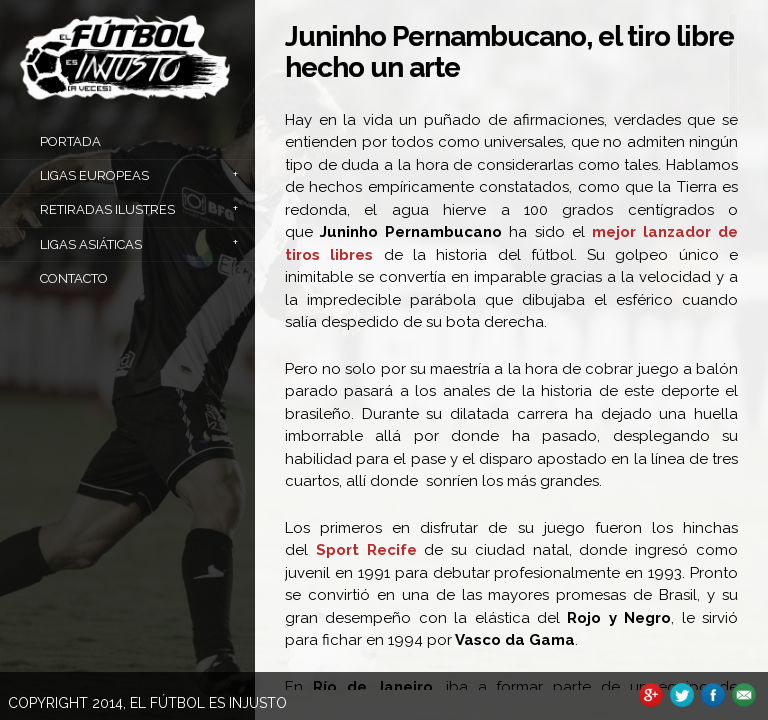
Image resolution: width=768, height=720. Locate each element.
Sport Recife (366, 550)
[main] (511, 351)
